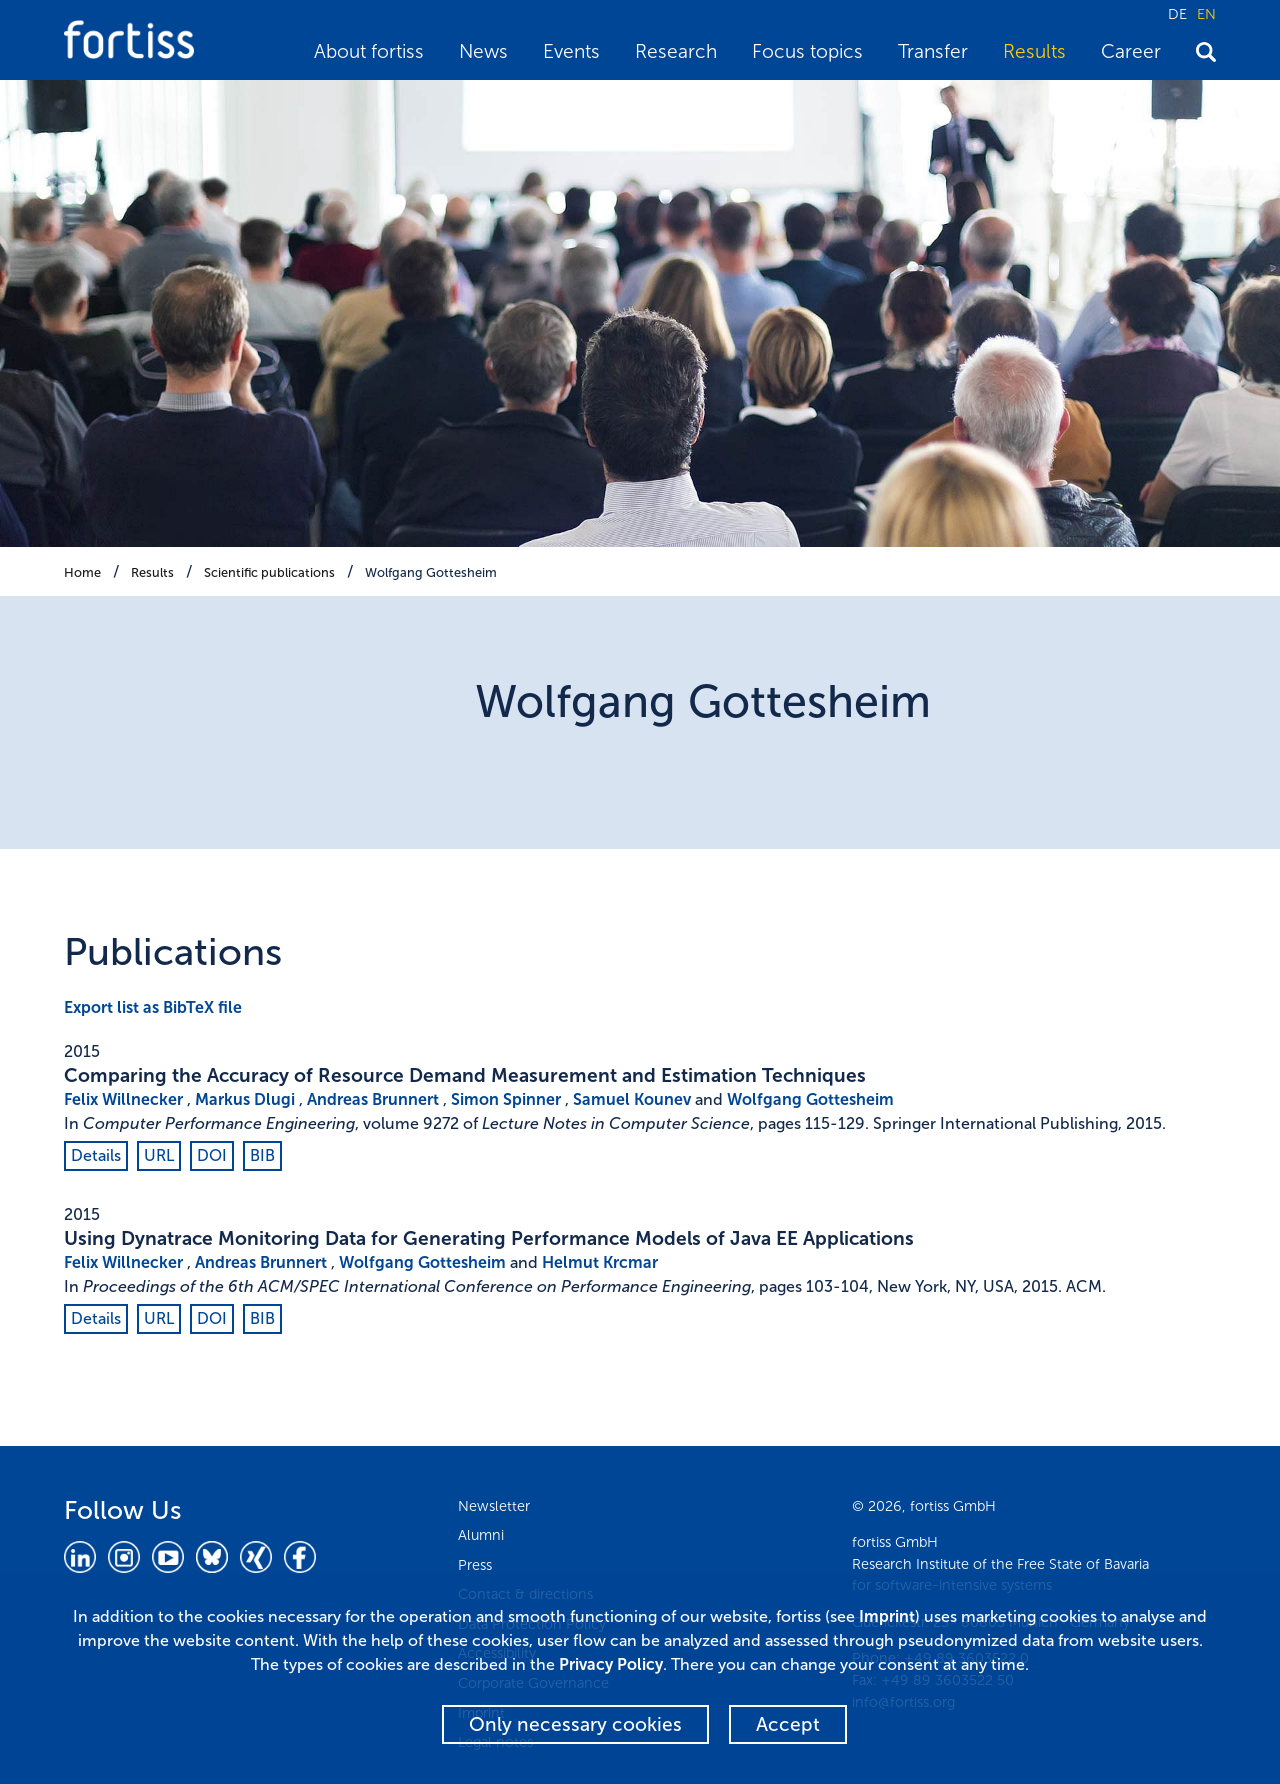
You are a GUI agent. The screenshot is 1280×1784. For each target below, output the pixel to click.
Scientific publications (269, 572)
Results (1034, 51)
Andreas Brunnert (373, 1099)
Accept (788, 1724)
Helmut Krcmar (600, 1262)
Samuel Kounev (632, 1099)
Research (676, 51)
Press (475, 1565)
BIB (262, 1155)
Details (96, 1155)
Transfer (933, 51)
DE (1177, 14)
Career (1131, 51)
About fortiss (369, 51)
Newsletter (494, 1506)
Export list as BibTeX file (153, 1007)
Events (571, 51)
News (483, 51)
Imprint (887, 1616)
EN (1206, 14)
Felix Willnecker (123, 1099)
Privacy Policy (611, 1664)
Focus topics (807, 51)
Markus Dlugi (245, 1099)
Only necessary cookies (575, 1724)
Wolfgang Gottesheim (431, 572)
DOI (212, 1155)
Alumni (481, 1535)
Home (82, 572)
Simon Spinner (506, 1099)
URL (159, 1155)
